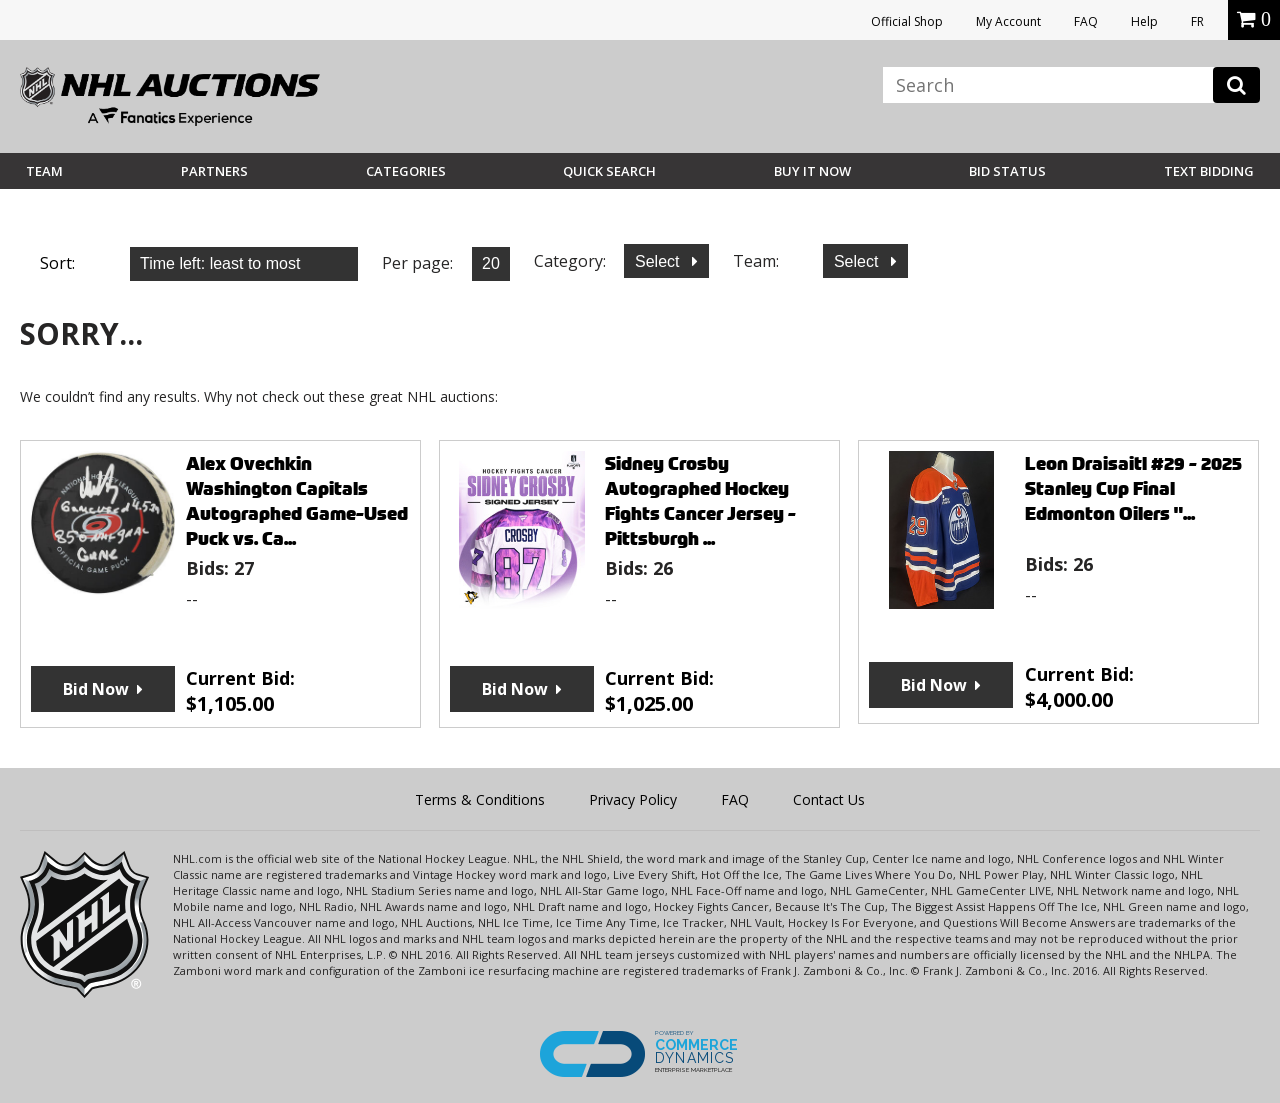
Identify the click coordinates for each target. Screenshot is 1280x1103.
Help (1144, 21)
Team (44, 171)
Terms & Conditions (480, 799)
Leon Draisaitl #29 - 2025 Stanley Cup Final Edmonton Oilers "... (1133, 488)
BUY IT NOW (812, 171)
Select (659, 261)
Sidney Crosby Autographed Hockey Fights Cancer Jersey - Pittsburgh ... (700, 501)
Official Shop (907, 21)
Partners (214, 171)
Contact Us (829, 799)
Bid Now (96, 689)
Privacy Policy (633, 799)
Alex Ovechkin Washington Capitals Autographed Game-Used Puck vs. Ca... (297, 501)
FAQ (1086, 21)
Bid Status (1007, 171)
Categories (406, 171)
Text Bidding (1209, 171)
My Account (1008, 21)
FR (1197, 21)
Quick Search (609, 171)
